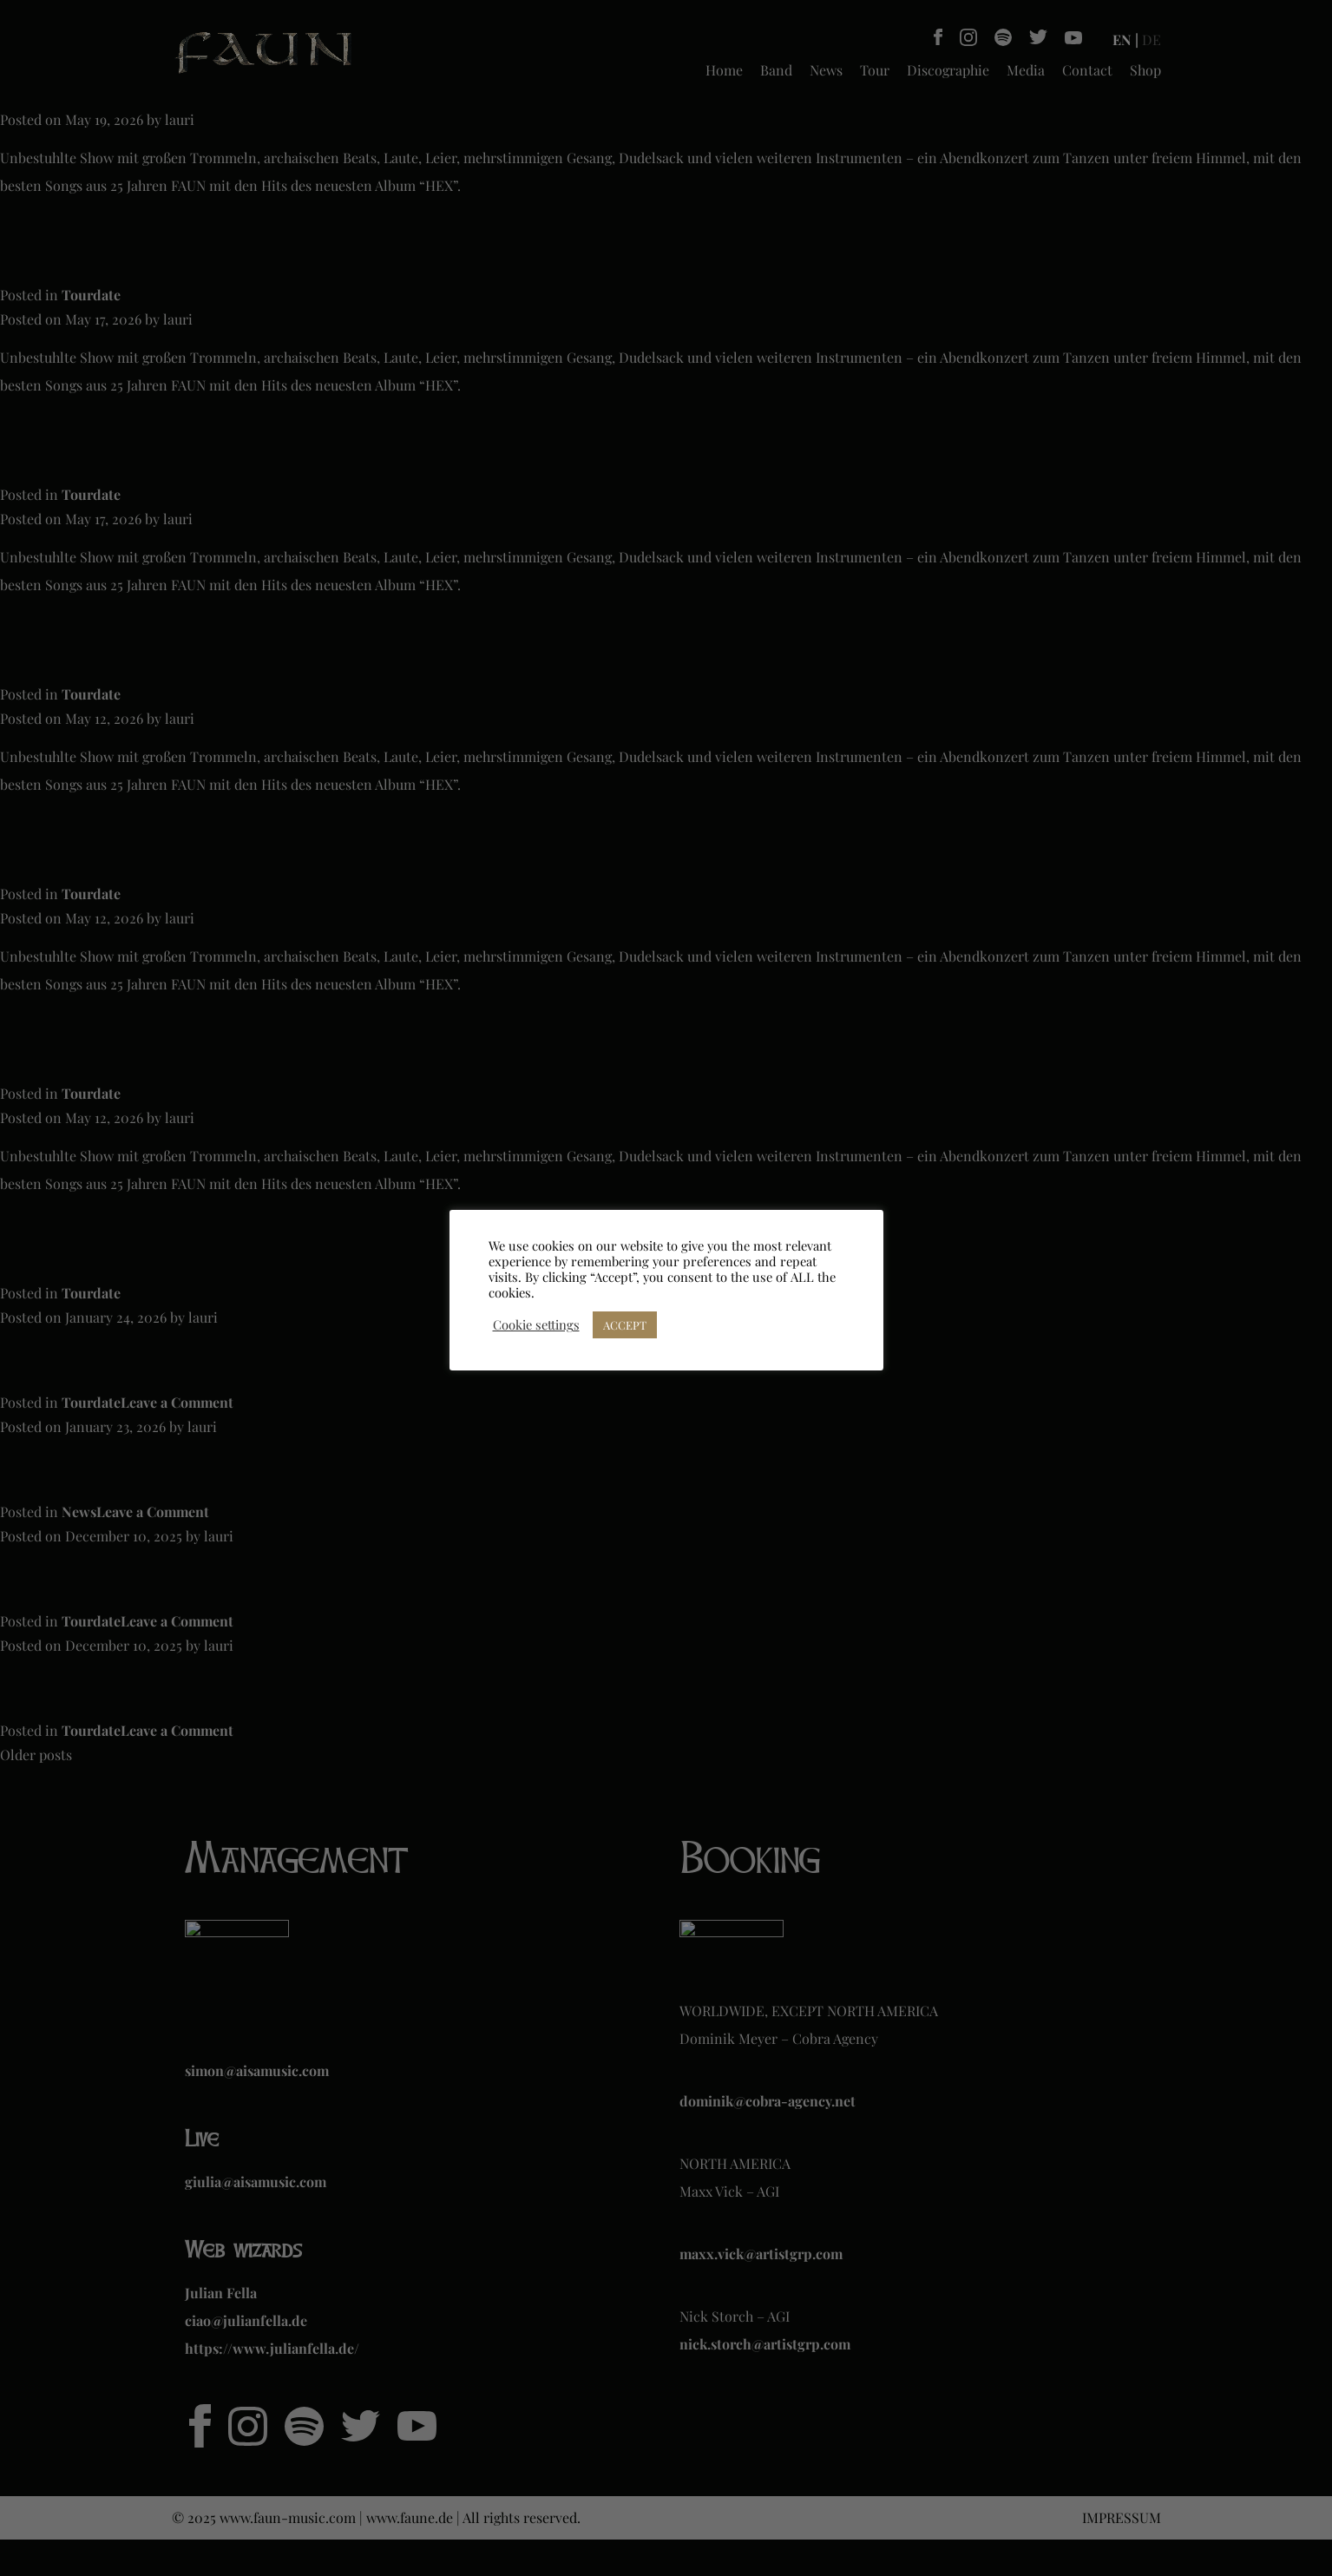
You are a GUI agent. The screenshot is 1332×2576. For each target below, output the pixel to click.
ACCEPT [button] (624, 1325)
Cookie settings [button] (536, 1324)
